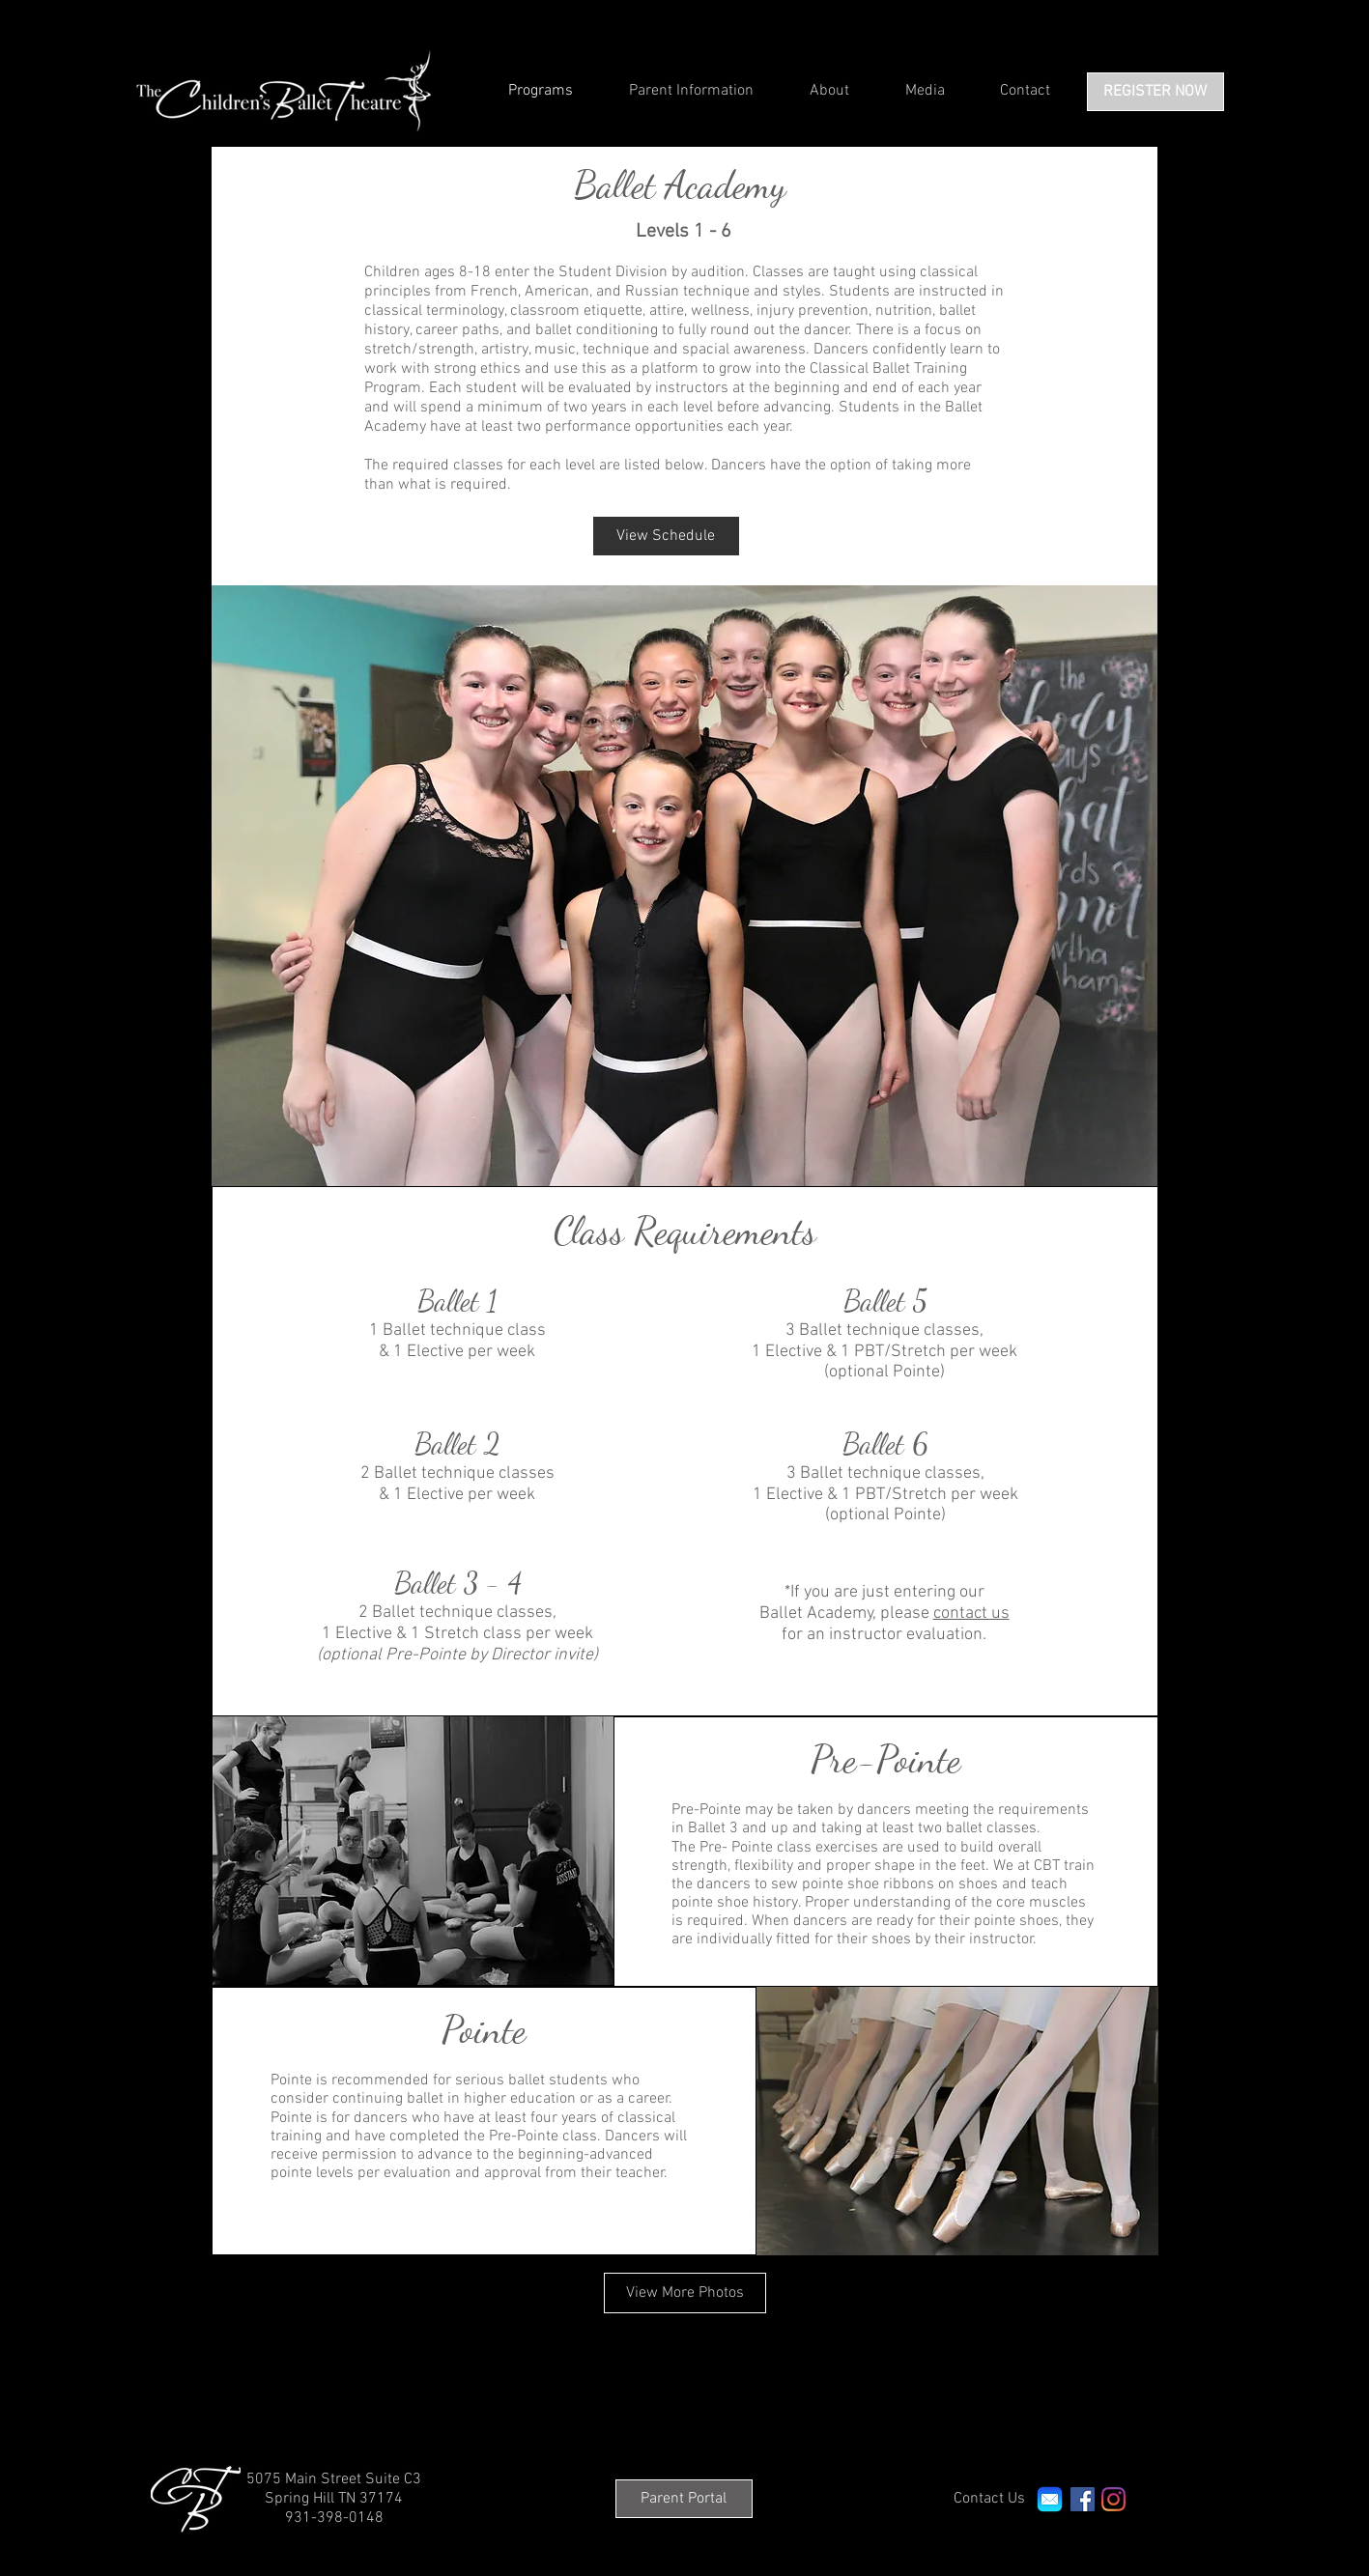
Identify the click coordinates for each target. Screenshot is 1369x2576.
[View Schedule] (666, 536)
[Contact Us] (989, 2499)
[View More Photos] (685, 2293)
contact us (971, 1613)
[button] (684, 885)
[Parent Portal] (684, 2498)
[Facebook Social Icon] (1082, 2499)
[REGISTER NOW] (1155, 91)
